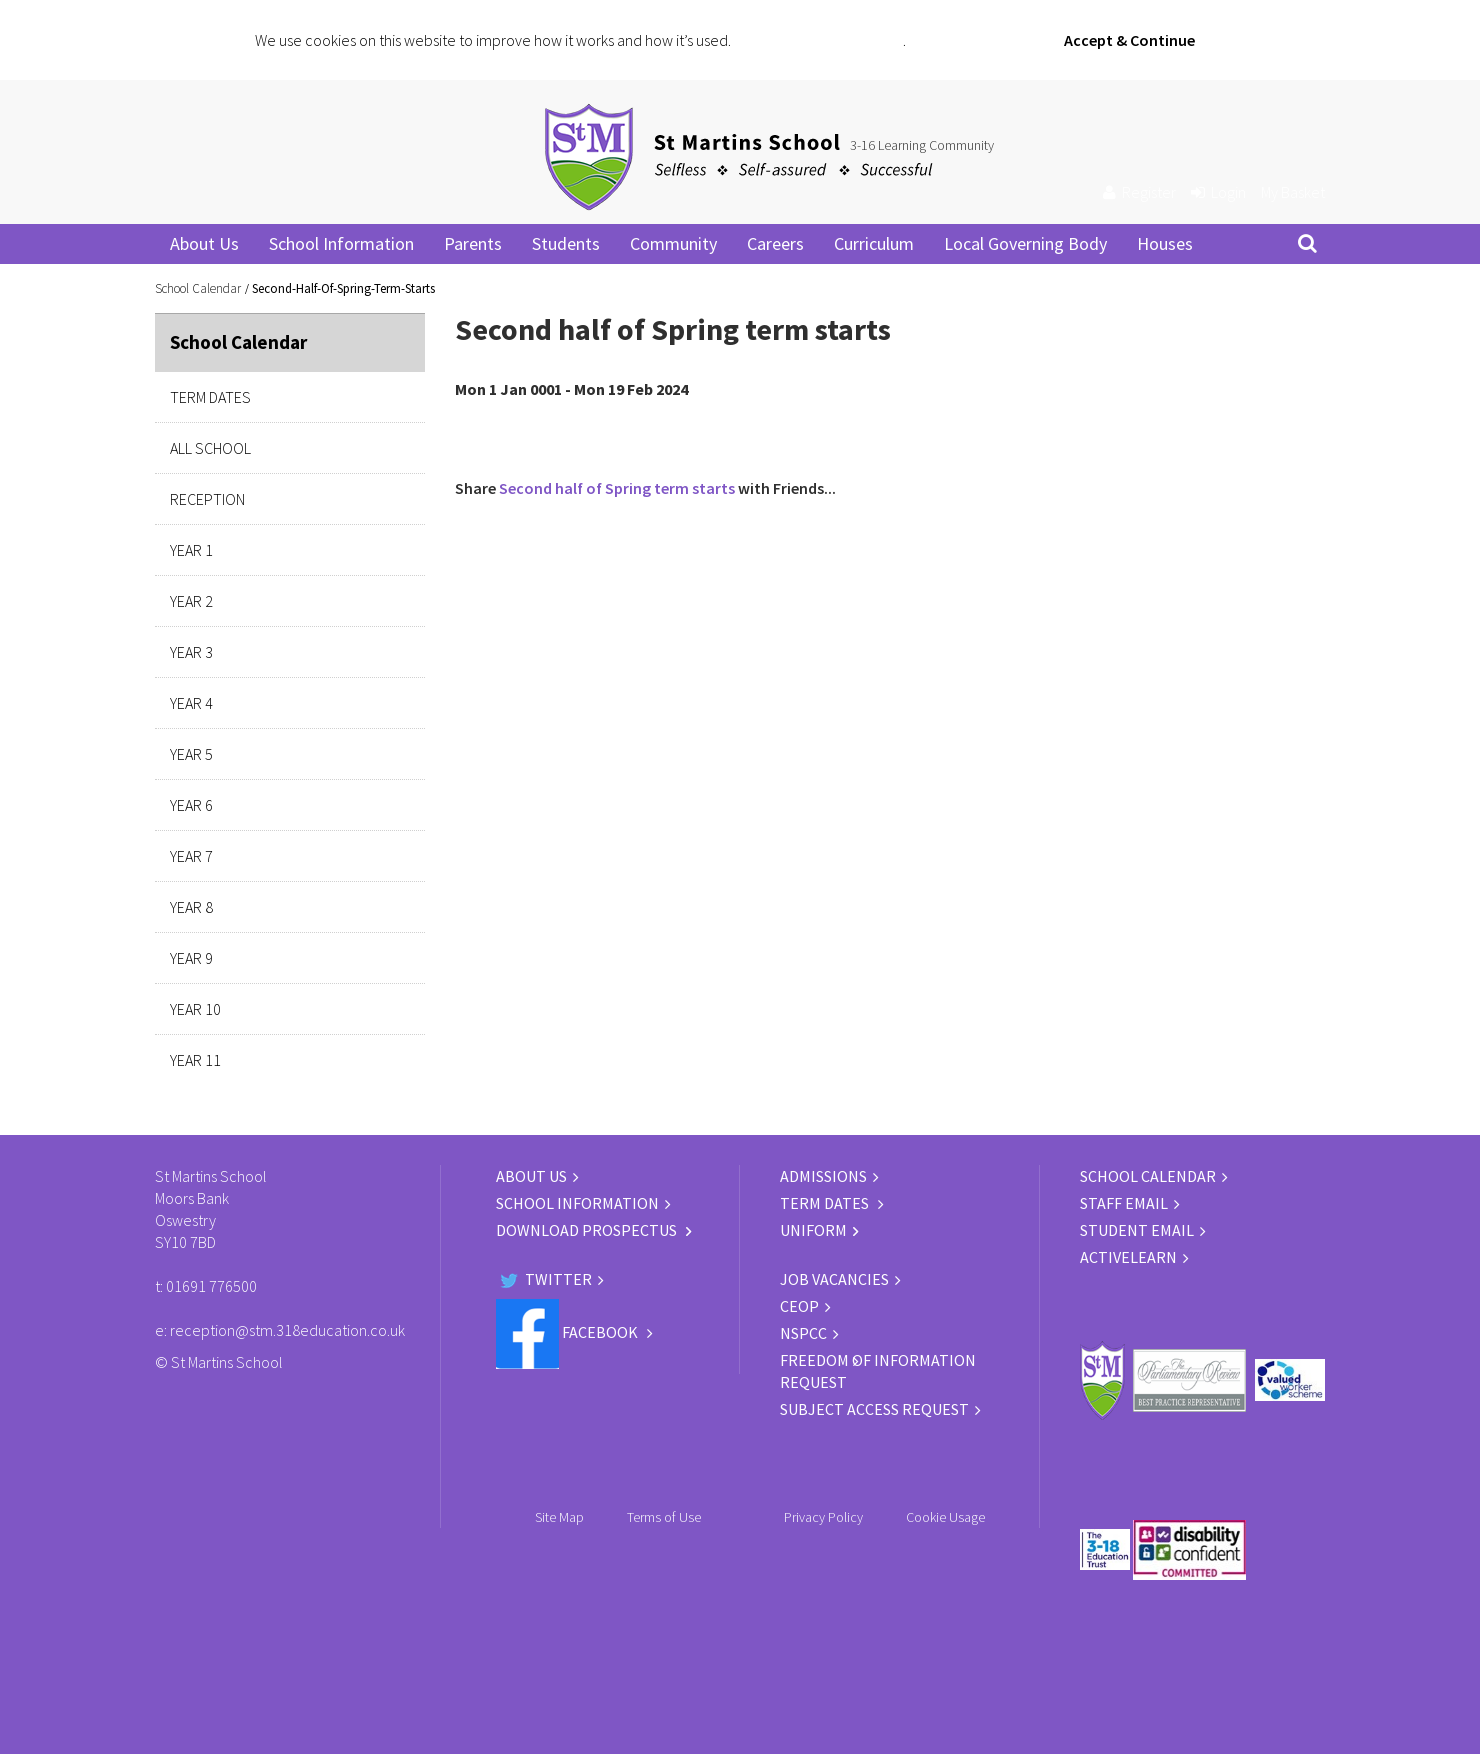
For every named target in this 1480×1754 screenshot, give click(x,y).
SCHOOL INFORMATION (577, 1203)
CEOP (799, 1306)
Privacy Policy (823, 1517)
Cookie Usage (945, 1517)
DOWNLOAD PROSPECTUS (588, 1230)
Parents (473, 243)
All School (210, 448)
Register (1139, 192)
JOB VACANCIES (834, 1279)
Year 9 (191, 958)
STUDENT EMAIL (1137, 1230)
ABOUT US (531, 1176)
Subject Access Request (874, 1409)
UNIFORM (813, 1230)
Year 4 (191, 703)
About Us (204, 243)
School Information (341, 243)
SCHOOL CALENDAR (1148, 1176)
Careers (775, 243)
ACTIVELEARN (1128, 1257)
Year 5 (191, 754)
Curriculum (874, 243)
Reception (207, 499)
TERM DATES (826, 1203)
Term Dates (210, 397)
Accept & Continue (1129, 40)
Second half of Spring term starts (617, 488)
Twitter (544, 1279)
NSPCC (803, 1333)
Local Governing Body (1025, 243)
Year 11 (195, 1060)
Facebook (568, 1332)
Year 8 (191, 907)
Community (673, 243)
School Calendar (198, 288)
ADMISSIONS (823, 1176)
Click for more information (818, 40)
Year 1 (191, 550)
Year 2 (191, 601)
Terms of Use (664, 1517)
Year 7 (191, 856)
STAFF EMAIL (1124, 1203)
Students (566, 243)
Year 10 (195, 1009)
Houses (1165, 243)
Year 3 (191, 652)
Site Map (559, 1517)
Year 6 (191, 805)
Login (1218, 192)
